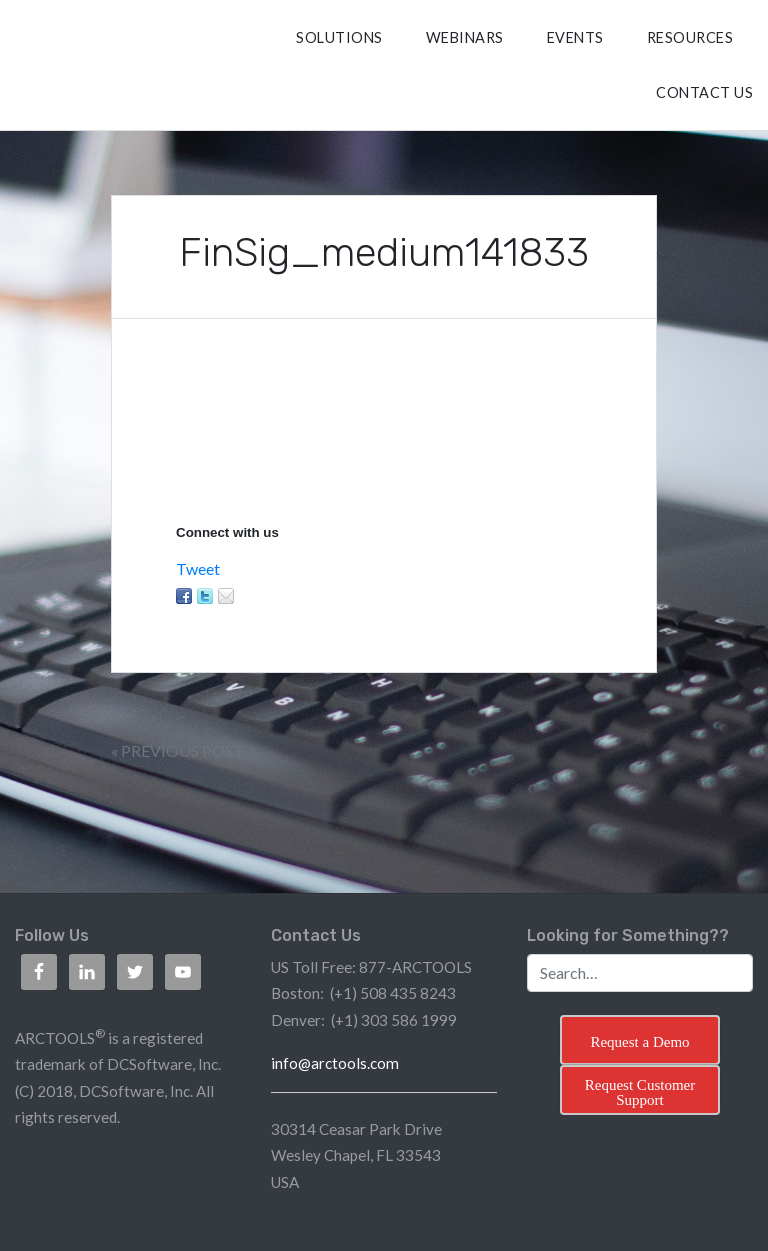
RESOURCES (690, 37)
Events (575, 37)
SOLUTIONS (339, 37)
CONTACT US (704, 92)
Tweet (198, 568)
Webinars (465, 37)
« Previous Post (177, 750)
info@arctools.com (335, 1063)
